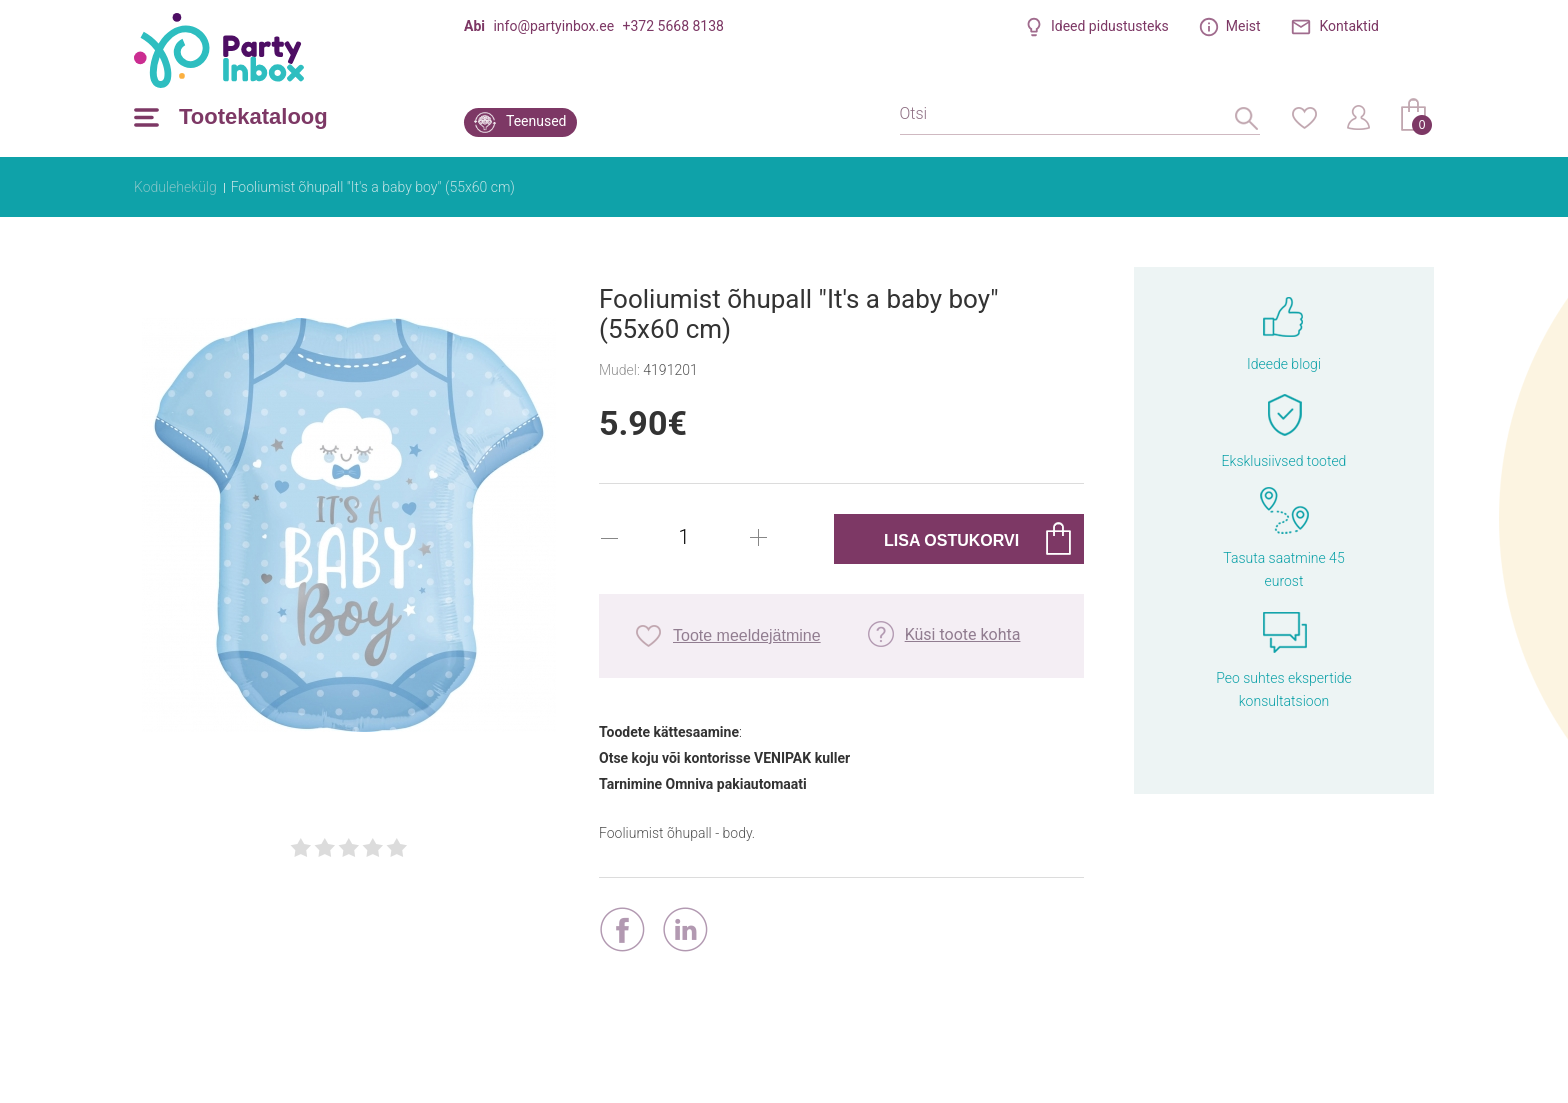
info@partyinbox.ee (553, 26)
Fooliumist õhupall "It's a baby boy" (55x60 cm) (373, 187)
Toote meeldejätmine (747, 635)
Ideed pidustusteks (1110, 26)
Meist (1243, 26)
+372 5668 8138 (673, 26)
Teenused (536, 121)
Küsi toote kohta (963, 634)
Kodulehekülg (175, 187)
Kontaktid (1350, 26)
